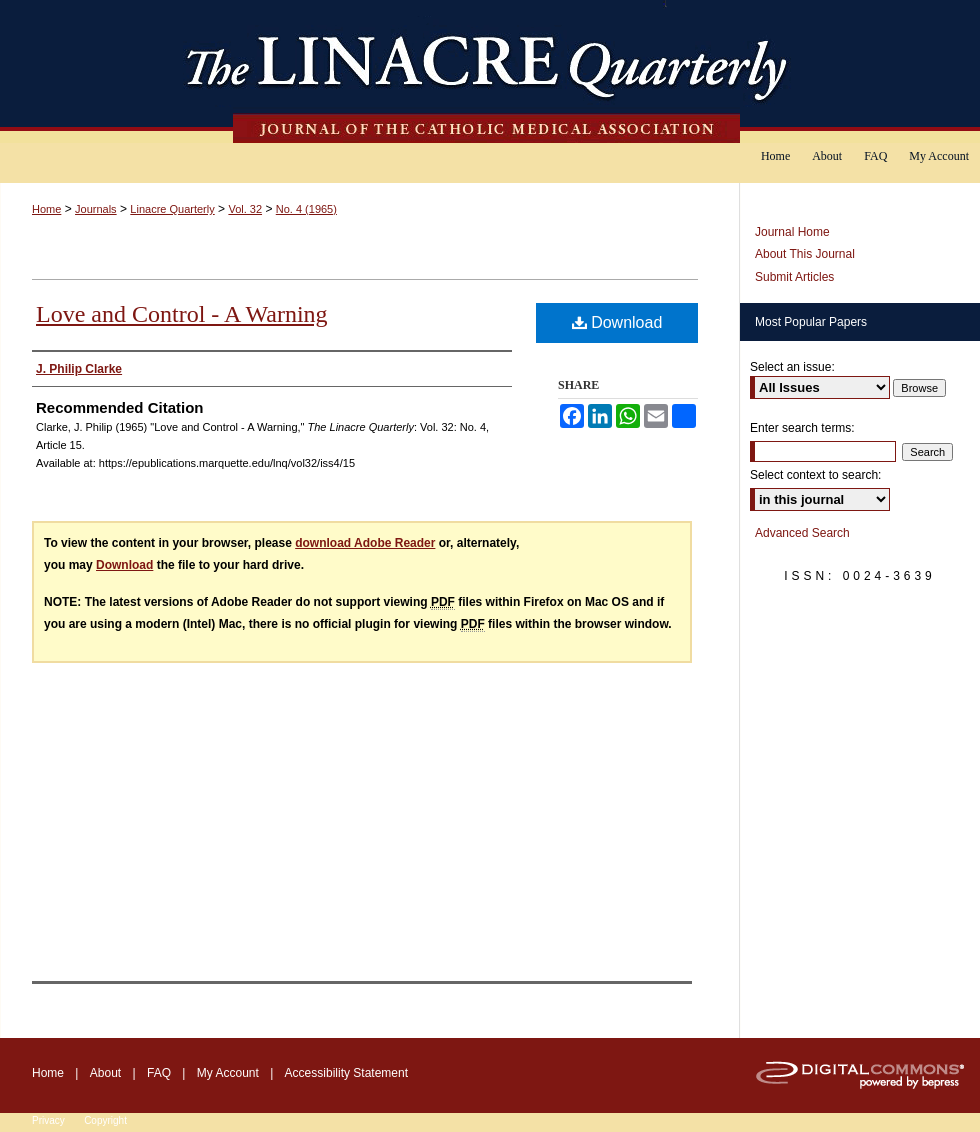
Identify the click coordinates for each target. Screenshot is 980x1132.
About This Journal (805, 254)
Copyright (105, 1120)
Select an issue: (792, 367)
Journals (96, 209)
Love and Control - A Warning (182, 314)
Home (46, 209)
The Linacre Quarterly (490, 71)
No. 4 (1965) (306, 209)
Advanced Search (802, 533)
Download (617, 322)
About (105, 1073)
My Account (228, 1073)
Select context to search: (815, 475)
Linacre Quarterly (172, 209)
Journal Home (792, 232)
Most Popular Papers (811, 322)
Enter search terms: (802, 428)
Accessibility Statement (346, 1073)
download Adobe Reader (365, 543)
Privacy (48, 1120)
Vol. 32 (245, 209)
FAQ (159, 1073)
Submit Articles (794, 277)
